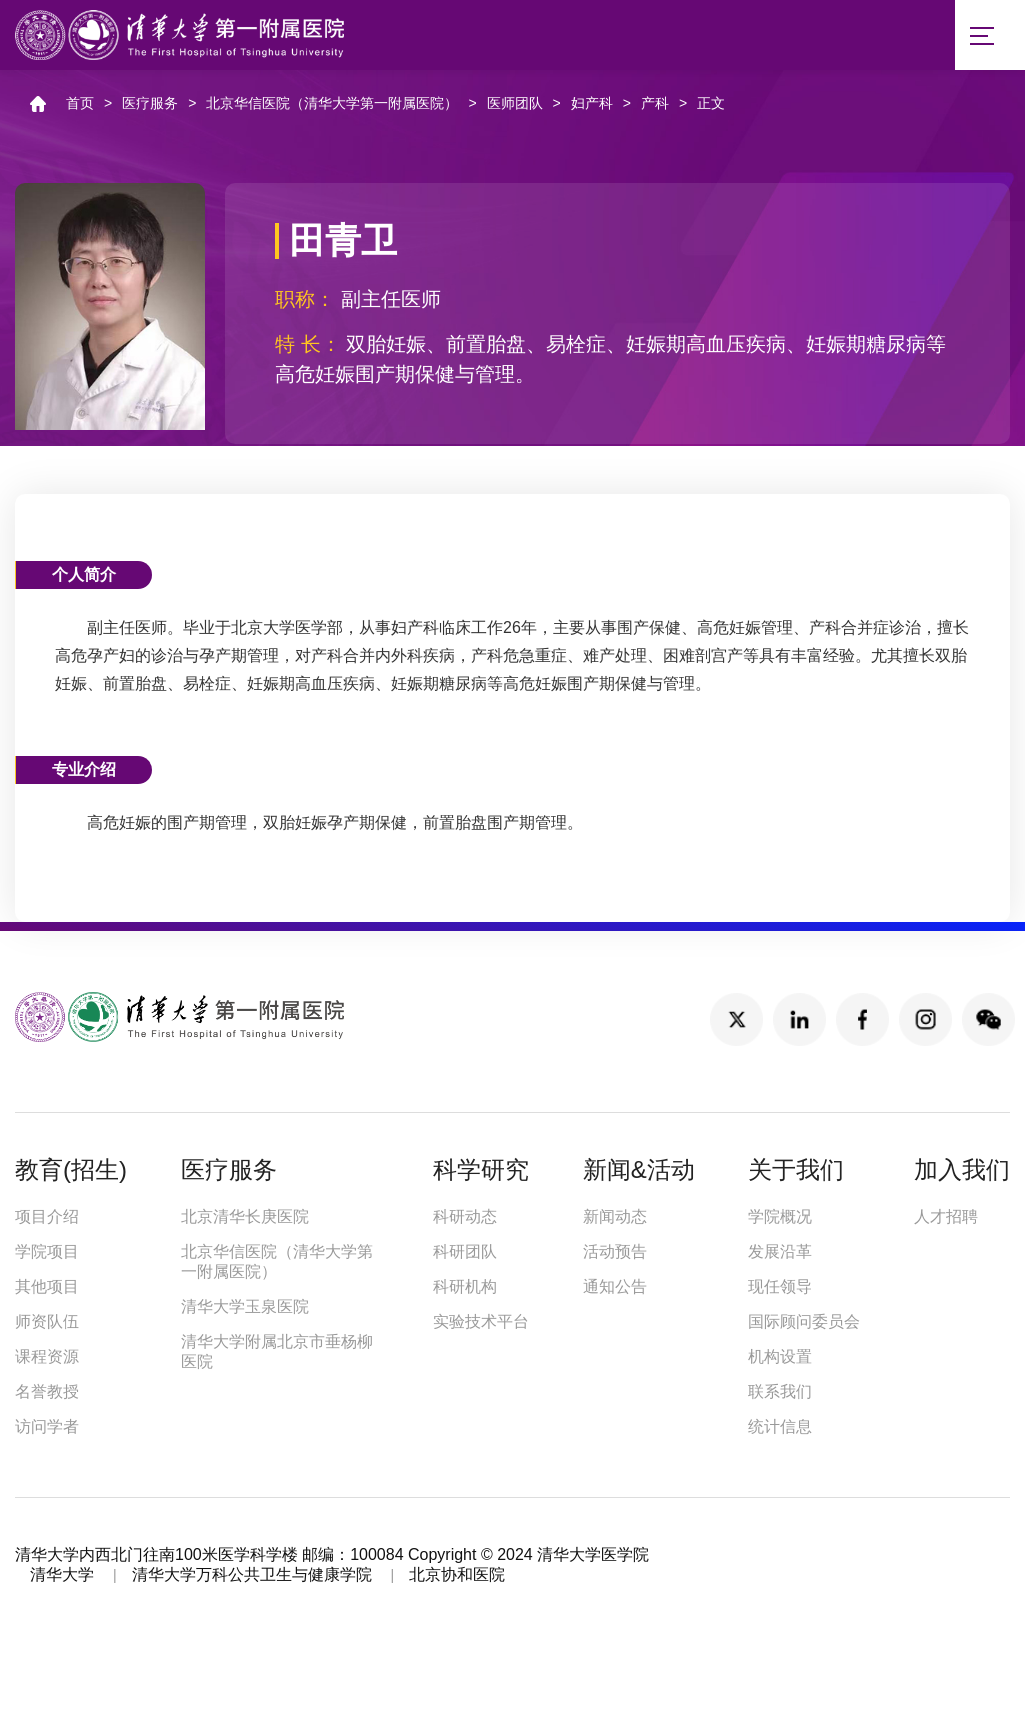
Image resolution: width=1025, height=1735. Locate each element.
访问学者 (47, 1433)
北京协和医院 (457, 1582)
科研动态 (465, 1223)
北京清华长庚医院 (245, 1223)
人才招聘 (946, 1223)
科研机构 (465, 1293)
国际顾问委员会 (804, 1328)
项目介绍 (47, 1223)
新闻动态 (615, 1223)
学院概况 (780, 1223)
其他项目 (47, 1293)
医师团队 (515, 110)
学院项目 (47, 1258)
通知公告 (615, 1293)
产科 (655, 110)
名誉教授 (47, 1398)
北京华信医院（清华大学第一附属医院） (332, 110)
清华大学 (62, 1582)
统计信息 (780, 1433)
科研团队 (465, 1258)
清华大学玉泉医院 (245, 1313)
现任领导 (780, 1293)
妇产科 (592, 110)
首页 (80, 110)
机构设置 (780, 1363)
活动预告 (615, 1258)
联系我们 (780, 1398)
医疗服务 (150, 110)
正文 (711, 110)
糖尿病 (896, 351)
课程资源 (47, 1363)
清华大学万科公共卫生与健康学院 (252, 1582)
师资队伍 (47, 1328)
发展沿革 (780, 1258)
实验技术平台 (481, 1328)
